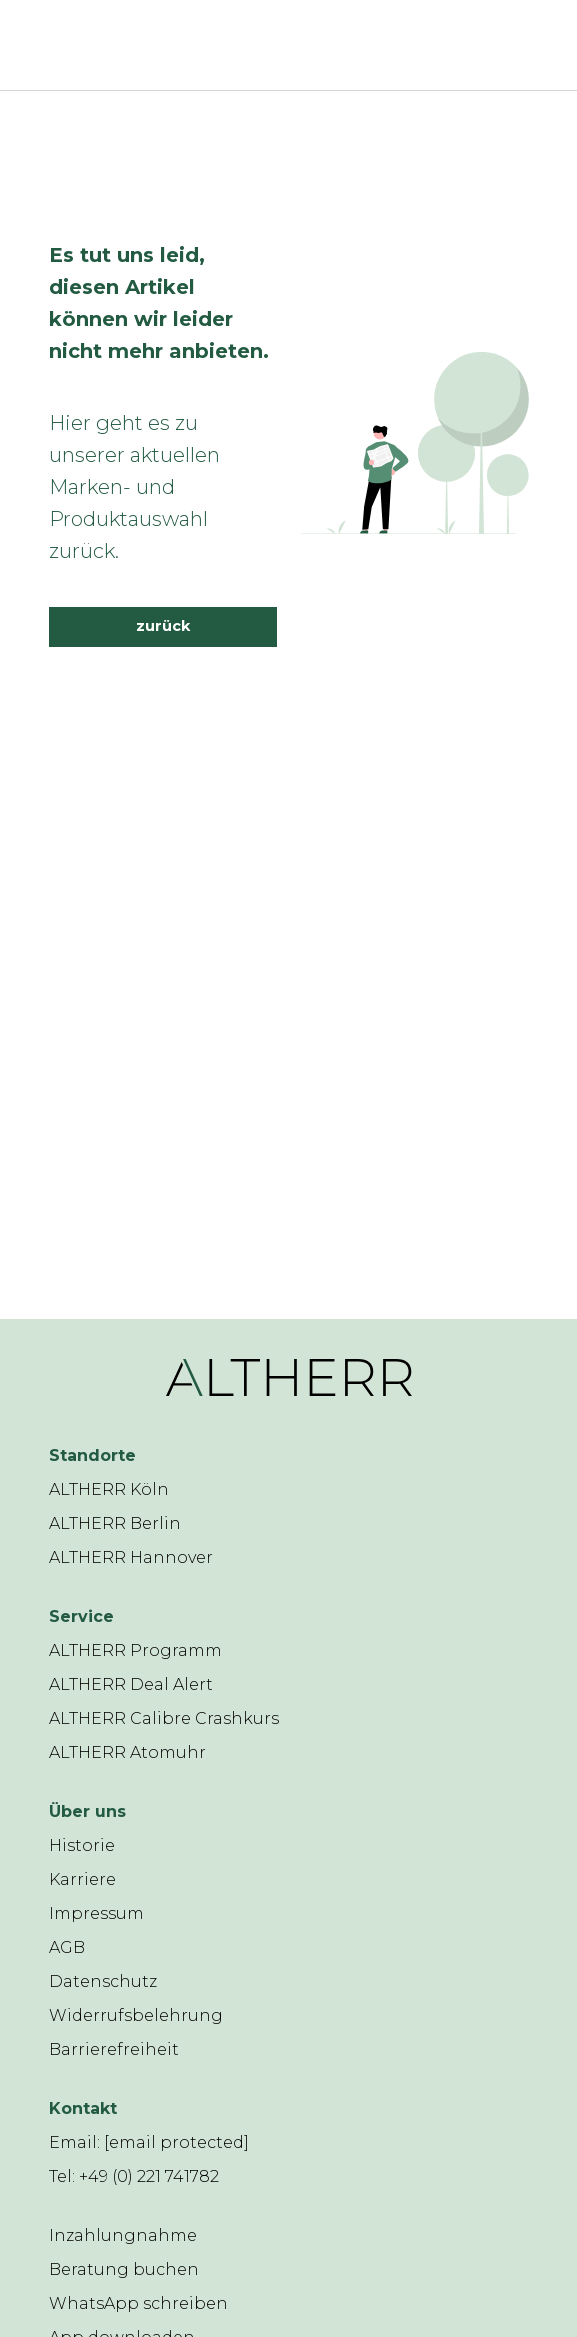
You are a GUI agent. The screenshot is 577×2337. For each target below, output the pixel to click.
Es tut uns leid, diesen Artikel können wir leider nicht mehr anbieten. (159, 303)
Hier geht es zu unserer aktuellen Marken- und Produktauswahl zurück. (134, 487)
